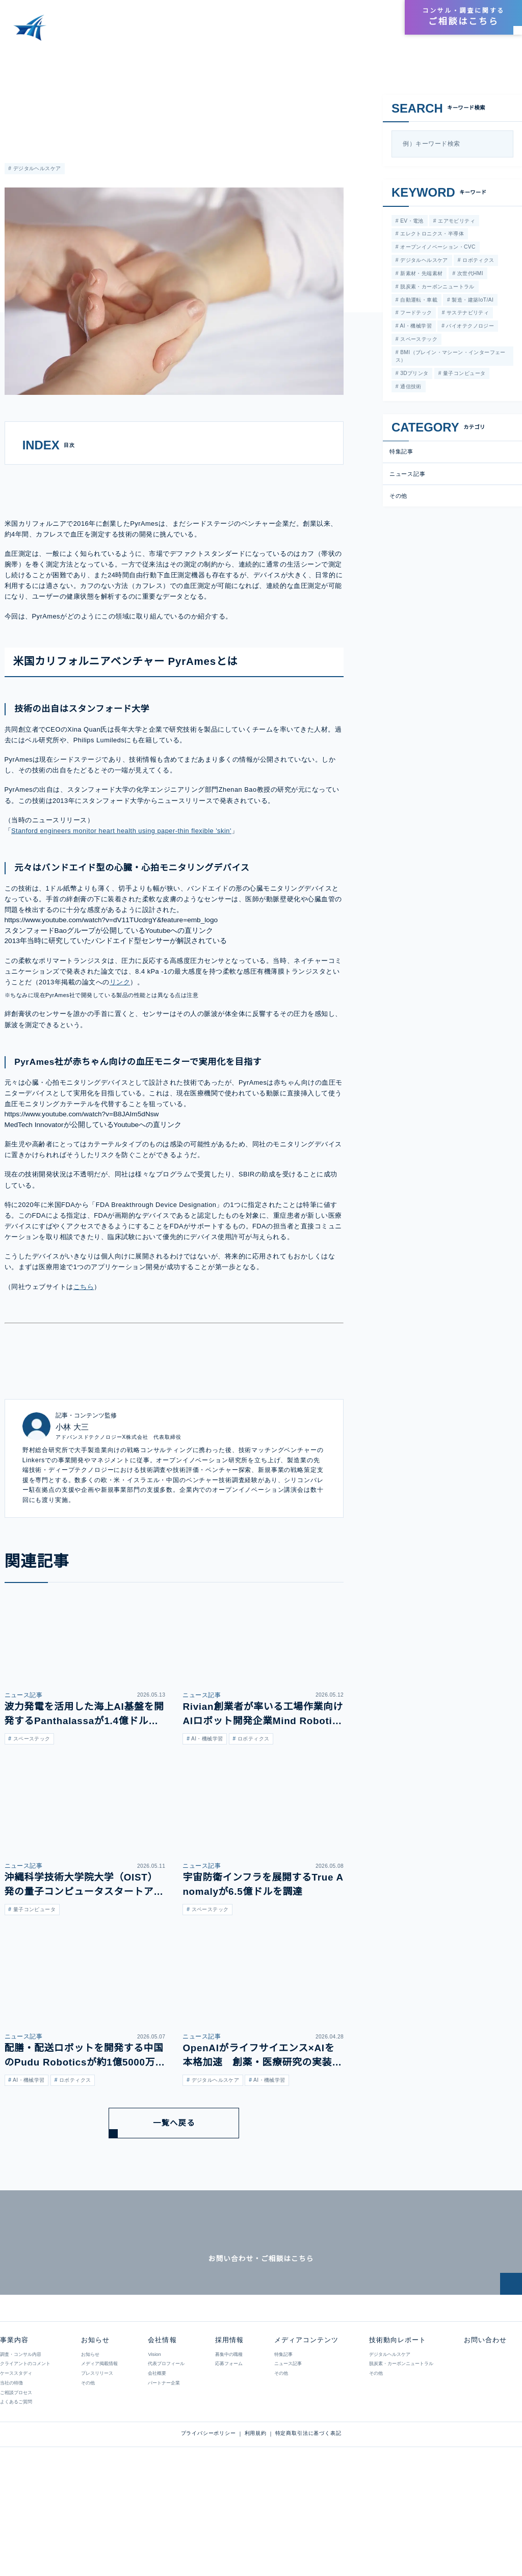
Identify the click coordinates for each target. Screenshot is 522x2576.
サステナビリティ (466, 314)
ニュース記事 (407, 476)
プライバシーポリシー (208, 2518)
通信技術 (410, 389)
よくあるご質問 (16, 2487)
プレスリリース (97, 2458)
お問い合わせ (484, 2425)
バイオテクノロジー (469, 328)
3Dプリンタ (413, 376)
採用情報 (376, 18)
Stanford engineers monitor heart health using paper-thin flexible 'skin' (128, 889)
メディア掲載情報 (99, 2449)
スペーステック (417, 341)
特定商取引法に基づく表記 (308, 2518)
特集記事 (15, 98)
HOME (17, 56)
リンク (119, 1040)
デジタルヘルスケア (36, 169)
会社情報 (343, 18)
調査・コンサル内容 (20, 2439)
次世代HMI (468, 274)
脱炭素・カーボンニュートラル (436, 288)
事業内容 (189, 31)
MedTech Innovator (36, 1183)
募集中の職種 (228, 2439)
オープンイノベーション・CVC (436, 248)
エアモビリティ (454, 221)
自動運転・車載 (418, 301)
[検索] (503, 143)
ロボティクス (477, 261)
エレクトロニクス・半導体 (431, 234)
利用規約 (256, 2518)
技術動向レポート (318, 31)
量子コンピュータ (463, 376)
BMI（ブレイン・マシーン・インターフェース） (450, 358)
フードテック (415, 314)
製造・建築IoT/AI (471, 301)
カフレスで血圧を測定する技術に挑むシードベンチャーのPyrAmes (171, 56)
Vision (154, 2439)
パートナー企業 (163, 2468)
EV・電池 (410, 221)
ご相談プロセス (16, 2477)
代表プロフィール (165, 2449)
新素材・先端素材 (420, 274)
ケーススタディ (16, 2458)
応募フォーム (228, 2449)
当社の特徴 (11, 2468)
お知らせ (372, 31)
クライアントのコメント (25, 2449)
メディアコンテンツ (247, 31)
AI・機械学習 (415, 328)
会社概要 (156, 2458)
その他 (398, 498)
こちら (83, 1345)
